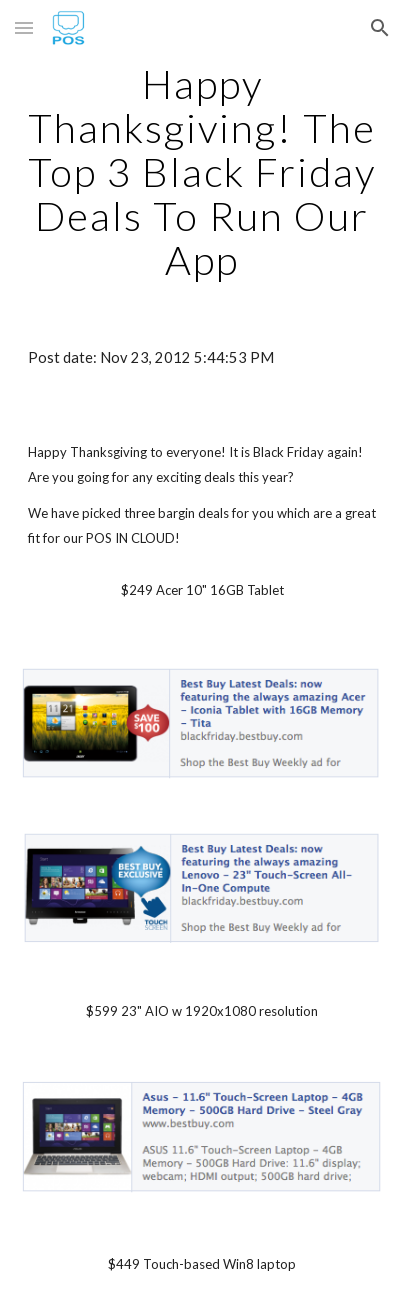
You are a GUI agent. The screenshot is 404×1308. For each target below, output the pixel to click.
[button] (24, 27)
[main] (202, 172)
